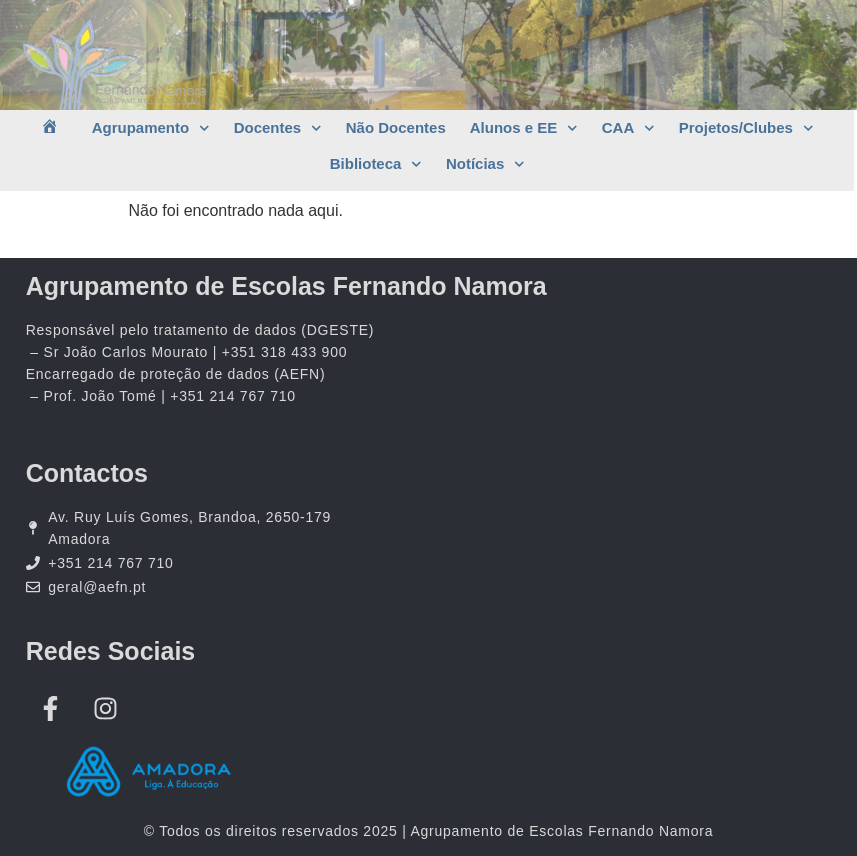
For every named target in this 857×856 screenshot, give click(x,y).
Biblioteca (376, 164)
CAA (628, 128)
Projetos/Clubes (746, 128)
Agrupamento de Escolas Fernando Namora (286, 286)
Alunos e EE (524, 128)
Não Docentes (396, 127)
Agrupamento (151, 128)
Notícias (485, 164)
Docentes (278, 128)
